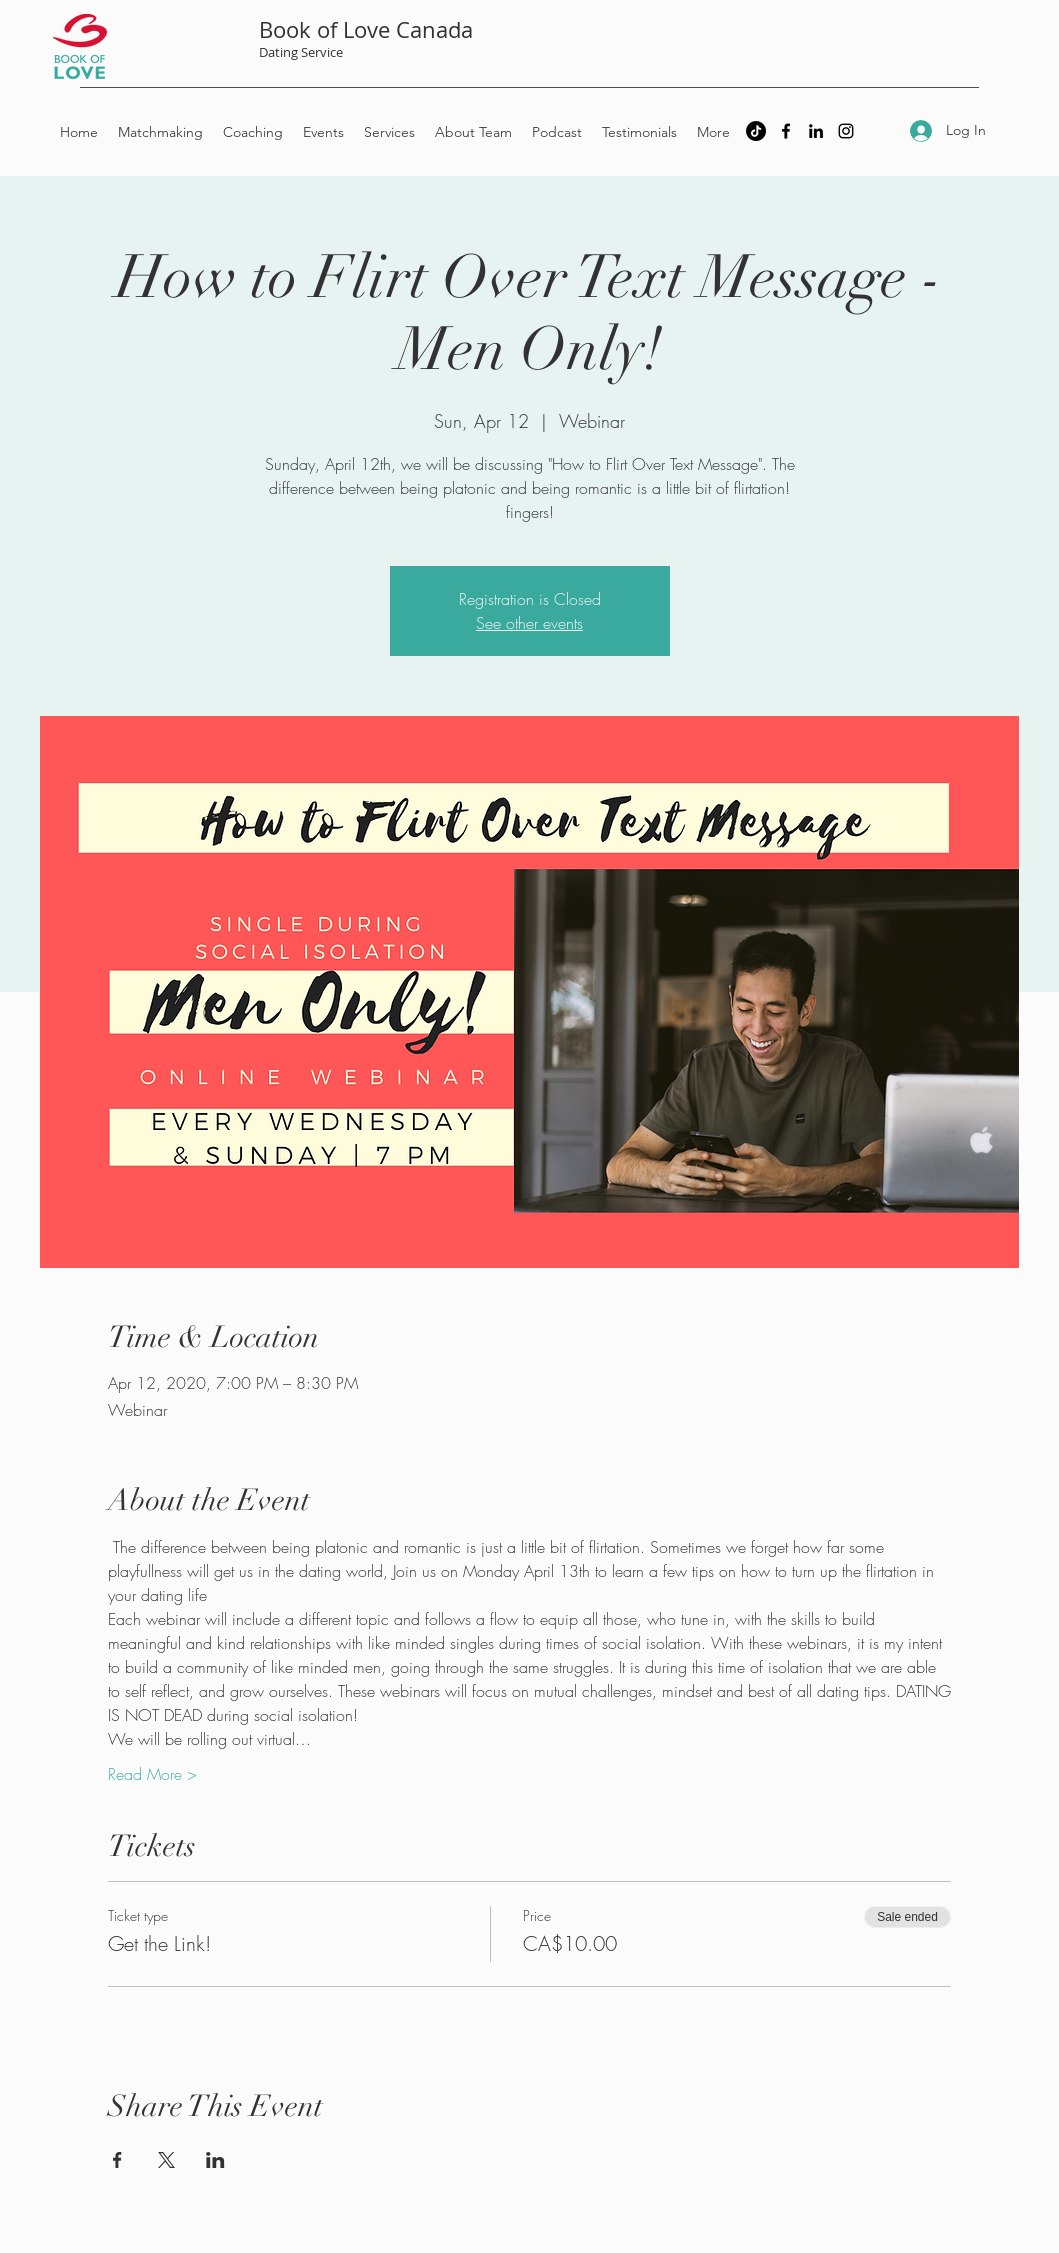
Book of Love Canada (366, 29)
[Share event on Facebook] (117, 2160)
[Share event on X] (166, 2160)
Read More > (152, 1774)
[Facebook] (786, 131)
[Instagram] (846, 131)
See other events (529, 623)
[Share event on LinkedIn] (215, 2160)
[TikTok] (756, 131)
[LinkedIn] (816, 131)
